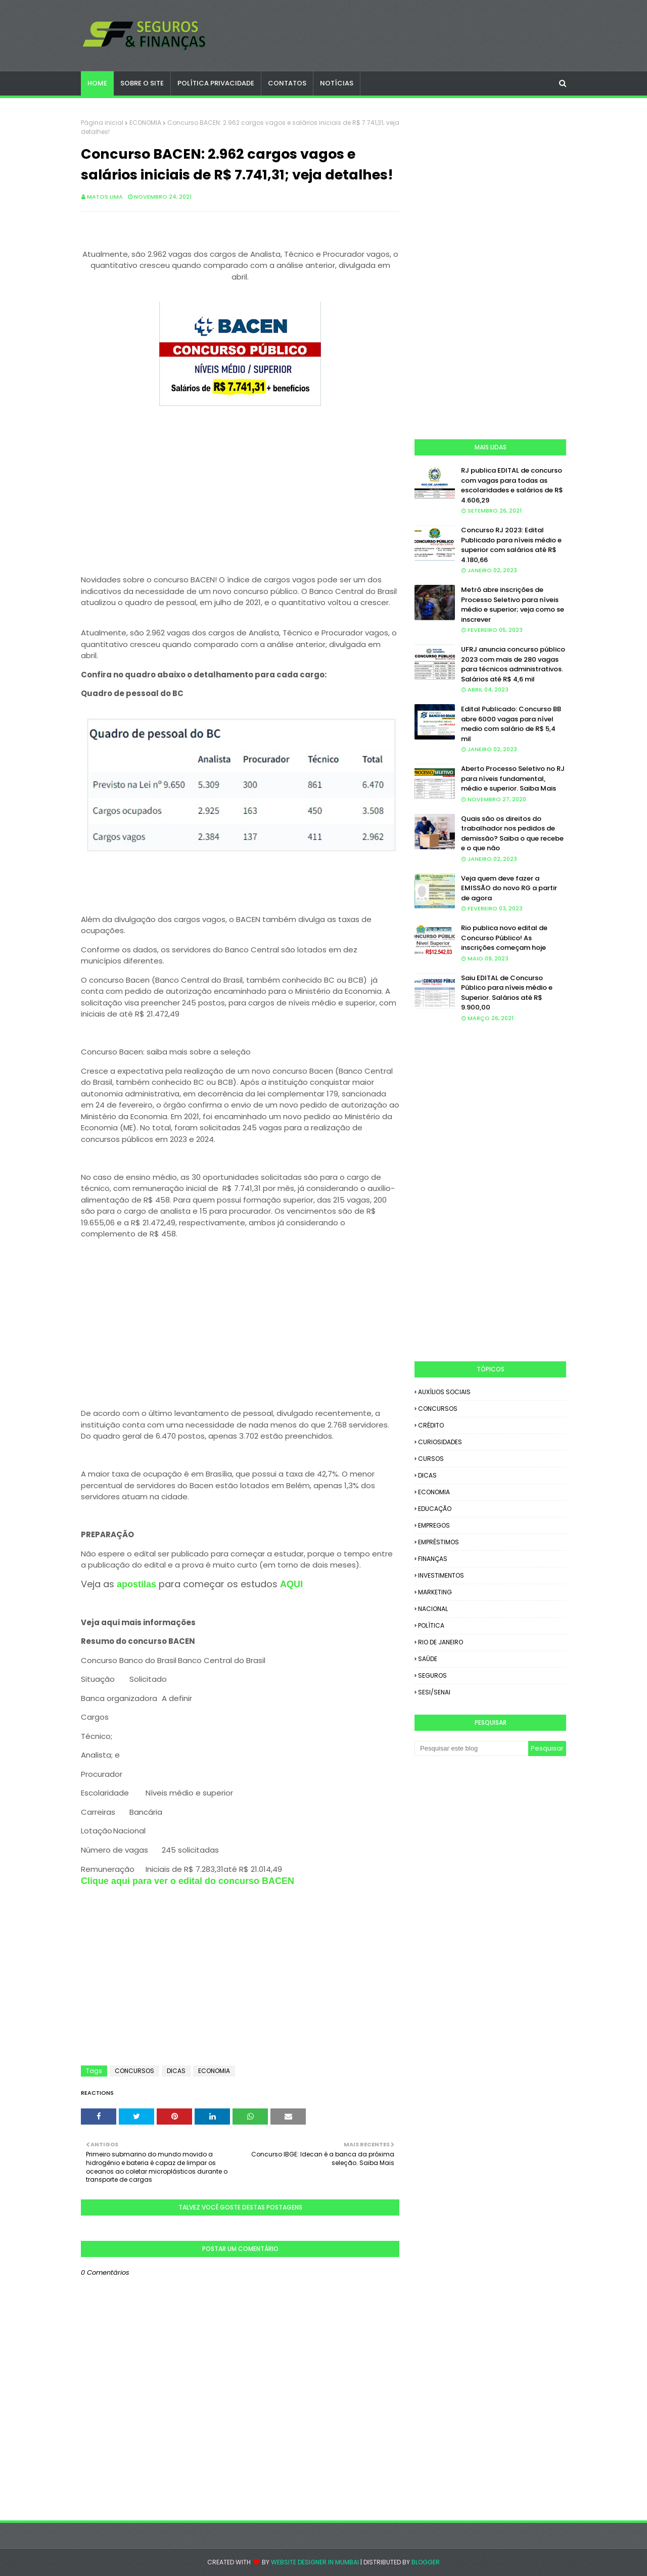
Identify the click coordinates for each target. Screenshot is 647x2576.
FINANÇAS (432, 1558)
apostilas (138, 1584)
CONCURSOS (134, 2070)
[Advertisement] (240, 492)
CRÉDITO (431, 1425)
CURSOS (431, 1458)
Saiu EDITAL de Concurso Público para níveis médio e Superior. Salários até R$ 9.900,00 (506, 993)
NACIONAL (433, 1608)
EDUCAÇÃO (434, 1508)
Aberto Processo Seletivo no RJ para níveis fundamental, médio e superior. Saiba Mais (513, 778)
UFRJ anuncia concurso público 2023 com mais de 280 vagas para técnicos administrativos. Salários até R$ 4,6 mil (513, 664)
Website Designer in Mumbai (315, 2562)
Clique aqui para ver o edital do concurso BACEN (187, 1881)
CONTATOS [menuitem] (287, 83)
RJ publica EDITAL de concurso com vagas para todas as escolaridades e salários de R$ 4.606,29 (512, 485)
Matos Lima (105, 197)
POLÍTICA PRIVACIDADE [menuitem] (215, 83)
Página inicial (102, 122)
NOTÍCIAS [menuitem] (336, 83)
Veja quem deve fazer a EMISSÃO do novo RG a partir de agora (509, 888)
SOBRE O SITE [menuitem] (142, 83)
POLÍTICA (431, 1625)
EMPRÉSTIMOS (438, 1542)
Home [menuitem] (97, 83)
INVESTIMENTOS (441, 1575)
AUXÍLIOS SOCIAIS (444, 1392)
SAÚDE (427, 1658)
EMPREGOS (434, 1525)
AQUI (291, 1584)
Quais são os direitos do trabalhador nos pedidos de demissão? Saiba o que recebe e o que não (512, 833)
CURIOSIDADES (440, 1442)
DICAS (176, 2070)
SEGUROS (432, 1675)
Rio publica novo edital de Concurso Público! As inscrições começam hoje (504, 937)
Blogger (425, 2562)
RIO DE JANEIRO (440, 1642)
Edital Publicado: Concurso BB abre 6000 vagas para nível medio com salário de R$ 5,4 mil (511, 724)
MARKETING (435, 1592)
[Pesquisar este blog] (471, 1748)
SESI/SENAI (434, 1692)
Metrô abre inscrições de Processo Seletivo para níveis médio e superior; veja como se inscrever (512, 604)
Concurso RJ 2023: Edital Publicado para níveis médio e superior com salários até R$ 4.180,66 (511, 545)
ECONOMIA (145, 122)
